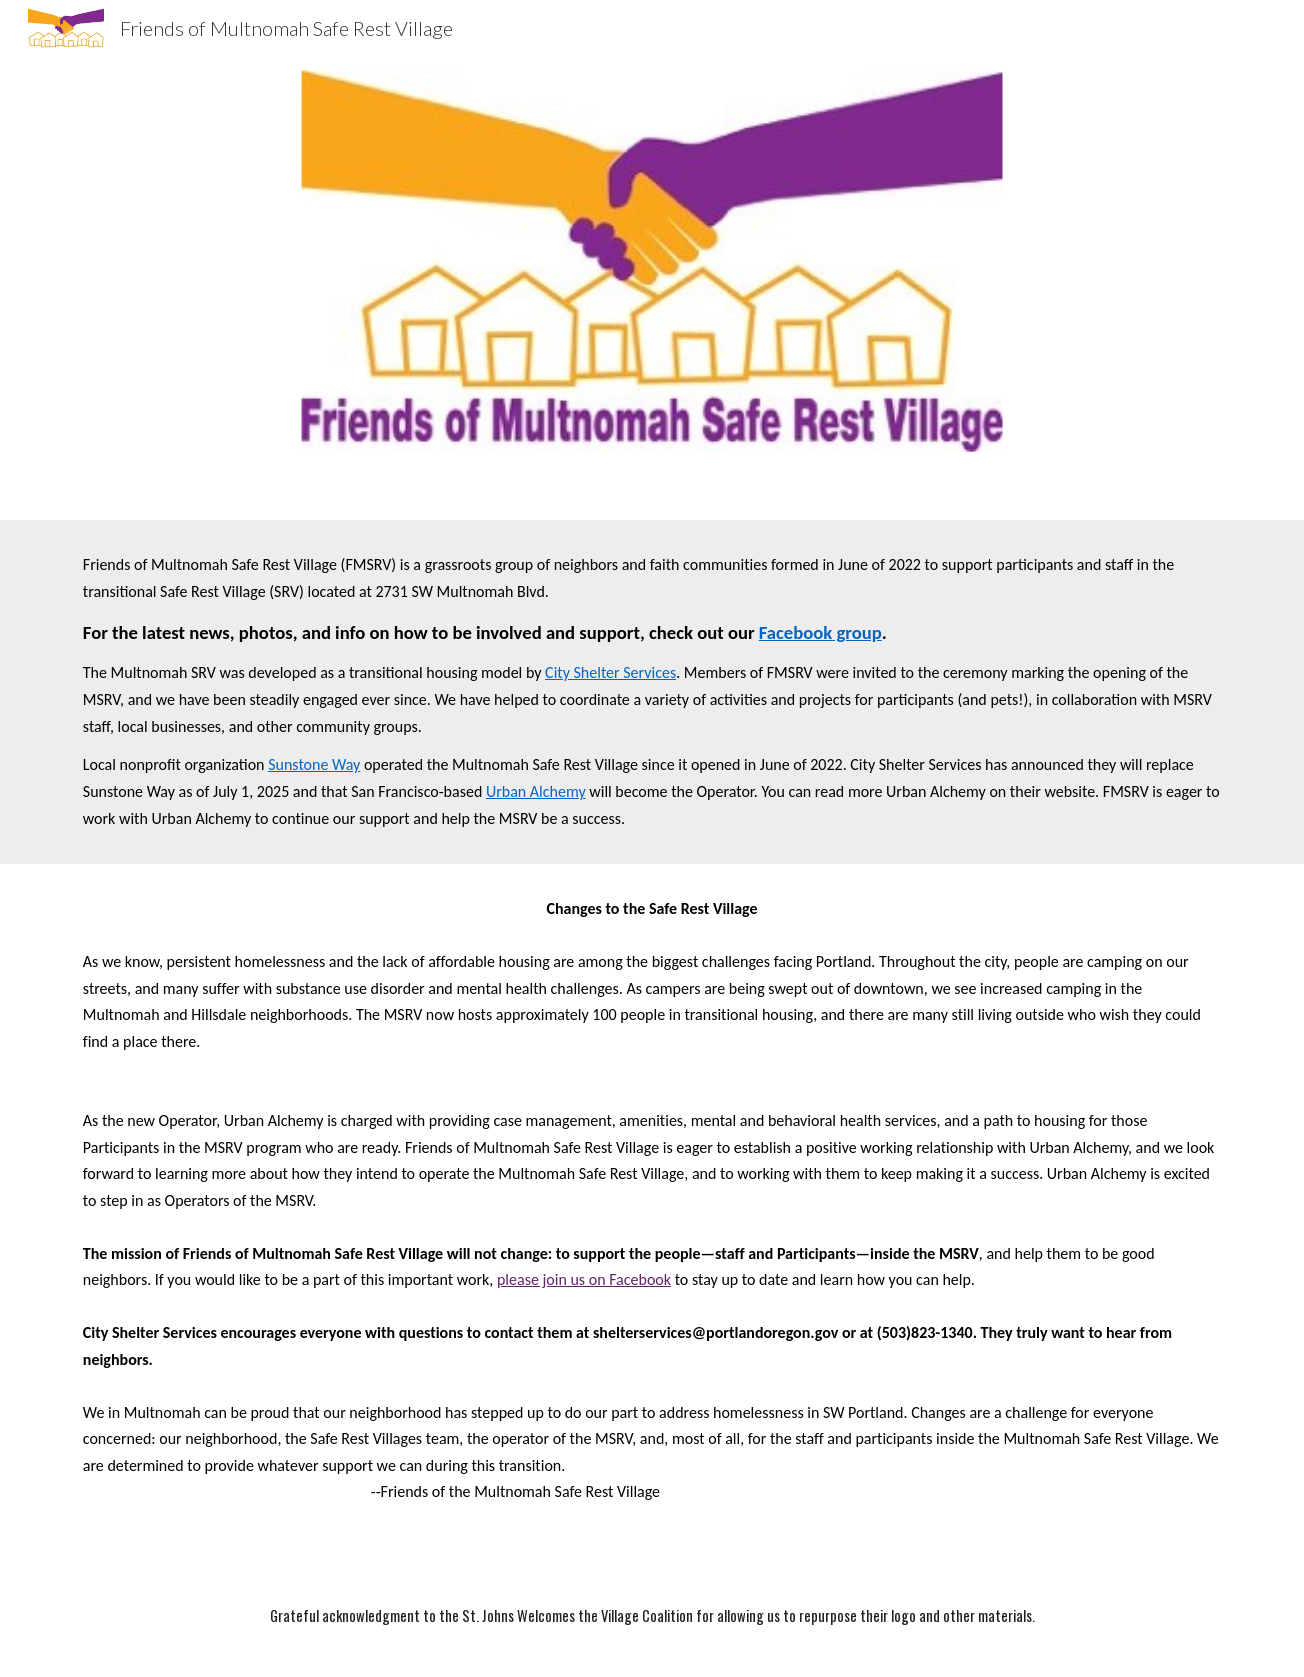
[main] (652, 692)
